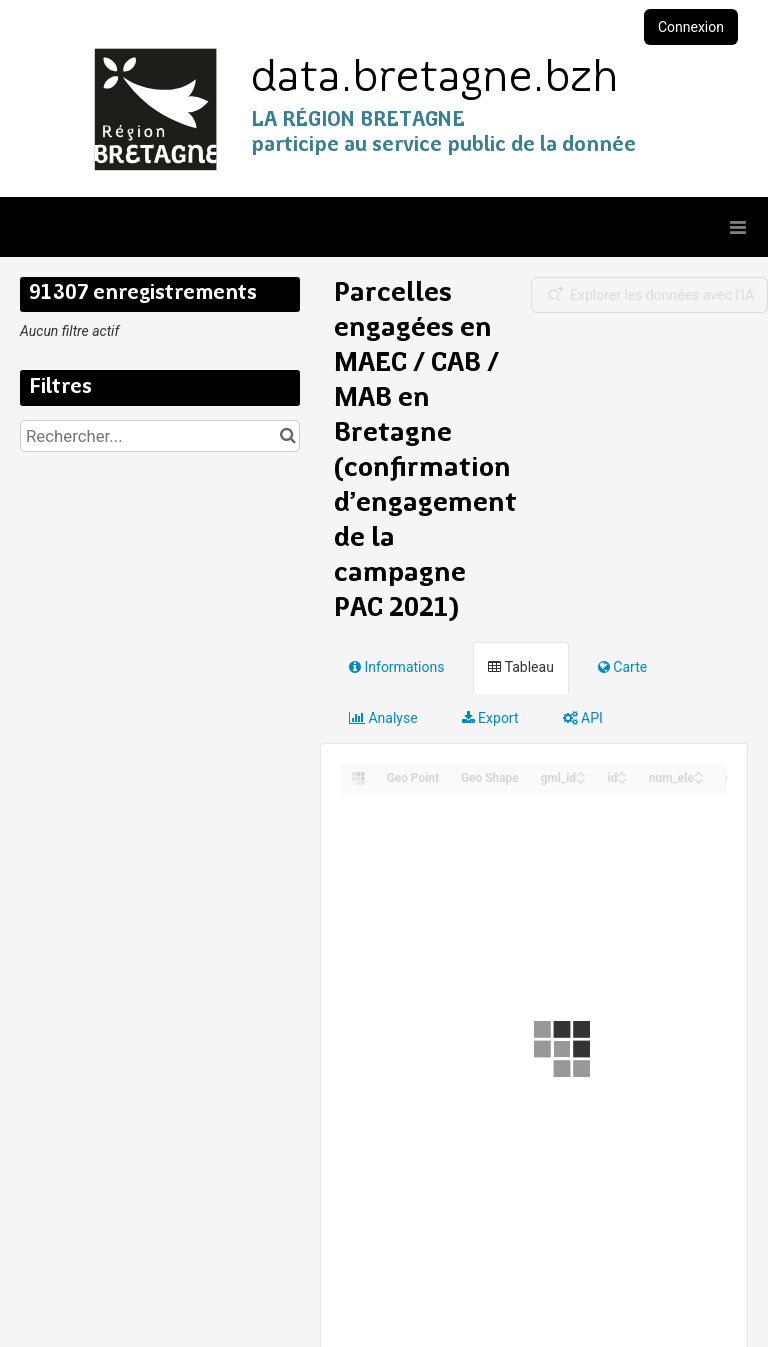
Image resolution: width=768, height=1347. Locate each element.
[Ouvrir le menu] (738, 227)
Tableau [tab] (520, 667)
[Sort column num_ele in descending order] (699, 779)
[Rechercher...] (160, 436)
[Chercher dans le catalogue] (287, 436)
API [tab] (583, 718)
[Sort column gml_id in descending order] (581, 779)
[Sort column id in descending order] (622, 779)
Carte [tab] (622, 667)
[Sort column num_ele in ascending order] (699, 772)
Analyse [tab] (383, 718)
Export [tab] (490, 718)
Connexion (691, 27)
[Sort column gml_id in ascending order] (581, 772)
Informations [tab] (396, 667)
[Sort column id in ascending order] (622, 772)
